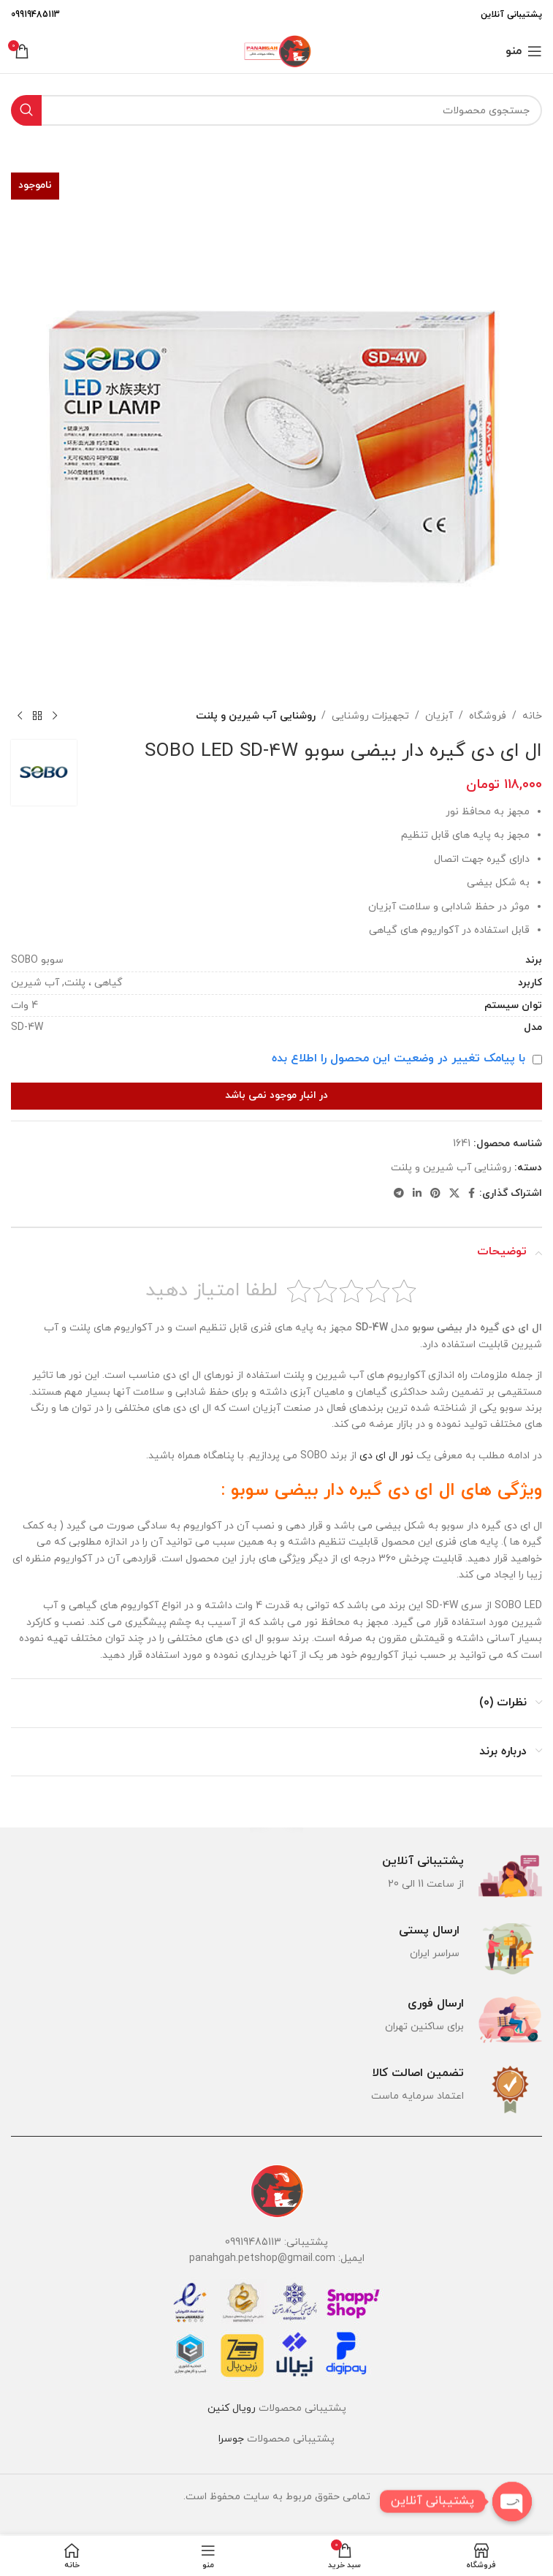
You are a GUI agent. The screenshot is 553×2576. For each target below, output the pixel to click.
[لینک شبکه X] (454, 1194)
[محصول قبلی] (55, 716)
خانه (532, 716)
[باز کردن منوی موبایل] (523, 51)
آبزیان (439, 716)
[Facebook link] (471, 1194)
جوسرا (231, 2439)
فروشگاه (487, 716)
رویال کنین (231, 2408)
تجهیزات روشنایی (370, 716)
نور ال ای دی (386, 1456)
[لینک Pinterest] (435, 1194)
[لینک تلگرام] (398, 1194)
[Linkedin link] (417, 1194)
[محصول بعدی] (19, 716)
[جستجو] (276, 110)
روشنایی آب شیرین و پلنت (256, 716)
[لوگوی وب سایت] (276, 50)
